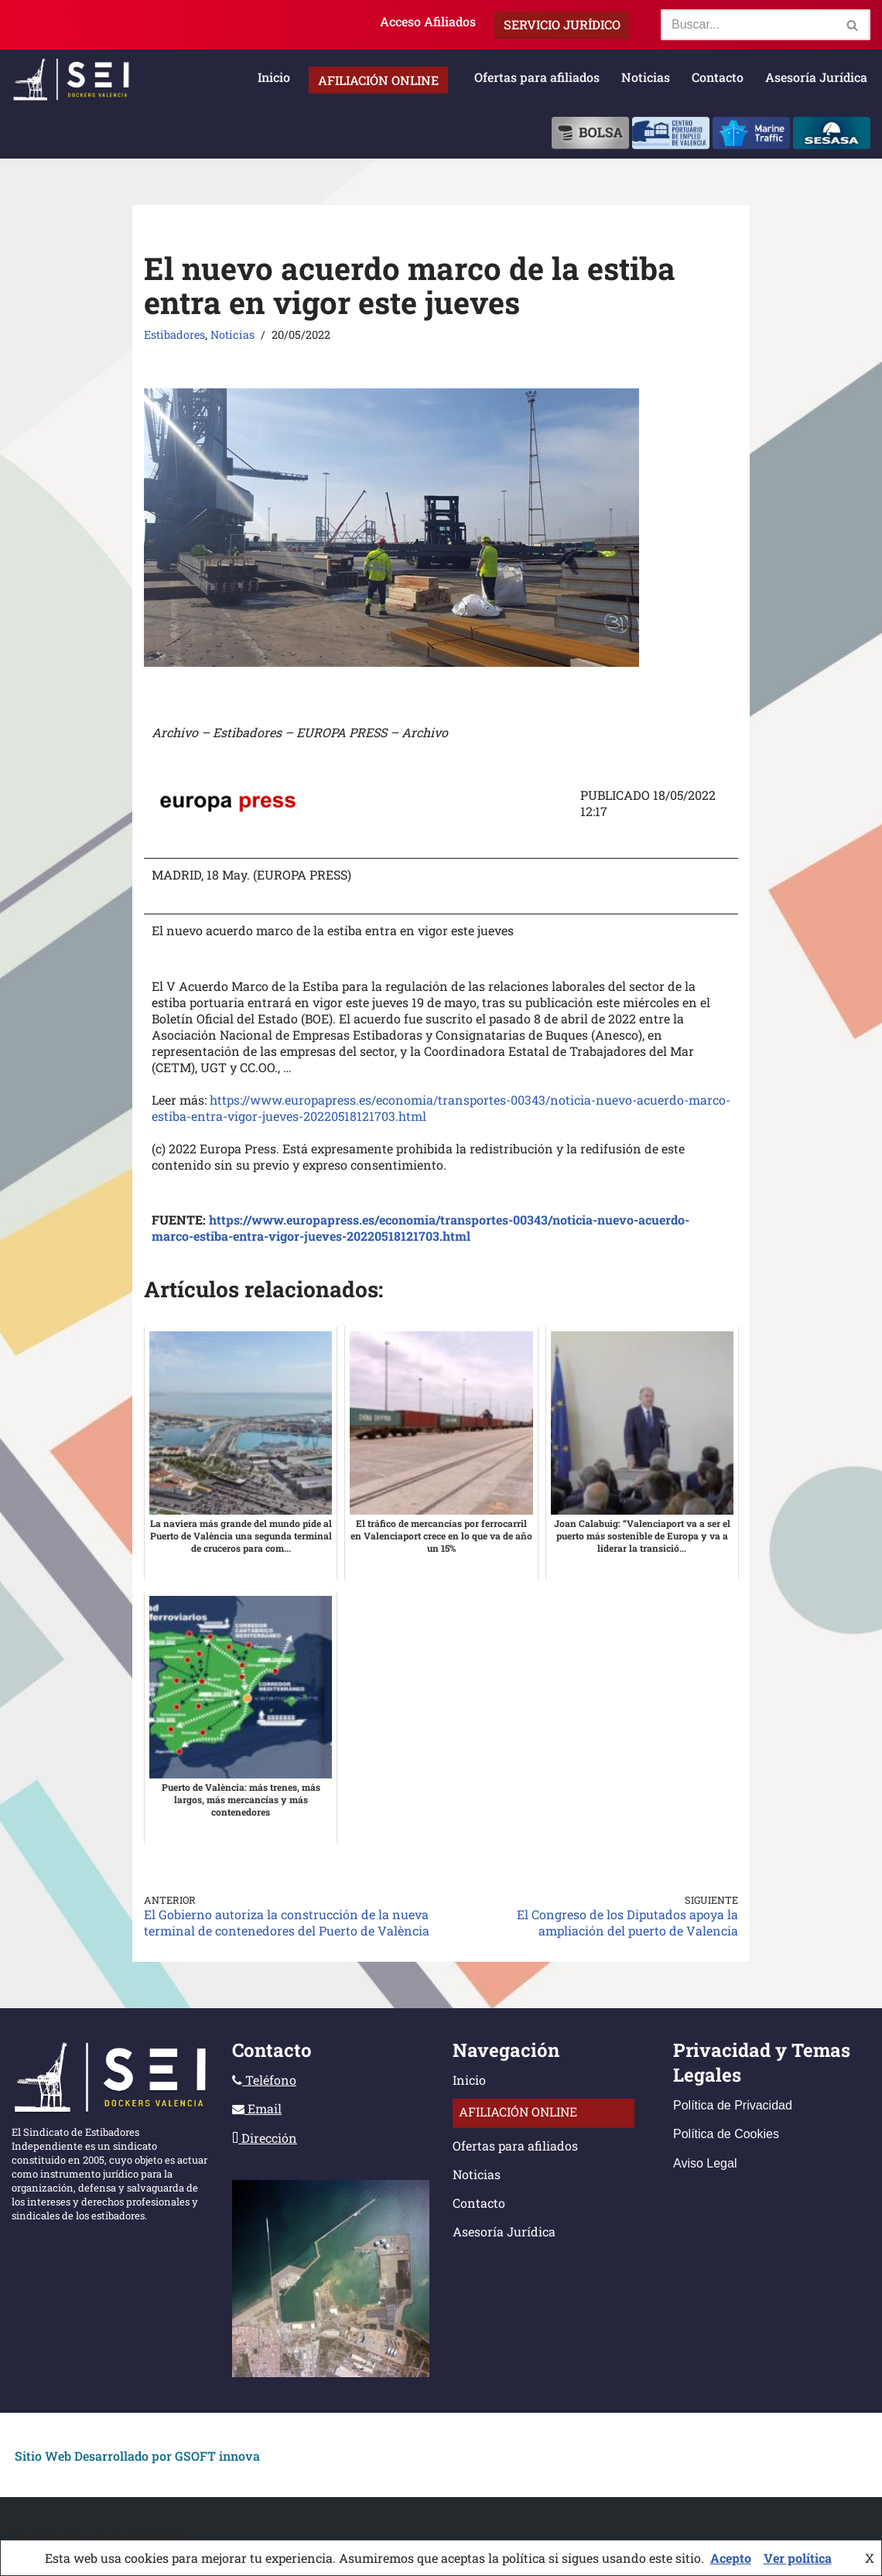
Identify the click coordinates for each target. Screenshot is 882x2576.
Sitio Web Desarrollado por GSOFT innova (137, 2456)
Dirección (264, 2138)
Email (257, 2108)
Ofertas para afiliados (537, 77)
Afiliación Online (378, 80)
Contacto (718, 77)
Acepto (730, 2558)
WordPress (160, 2537)
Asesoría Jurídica (816, 77)
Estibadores (174, 334)
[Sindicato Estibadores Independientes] (71, 80)
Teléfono (264, 2080)
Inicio (274, 77)
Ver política (798, 2558)
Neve (24, 2537)
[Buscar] (748, 24)
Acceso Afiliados (428, 21)
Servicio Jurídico (562, 24)
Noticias (645, 77)
